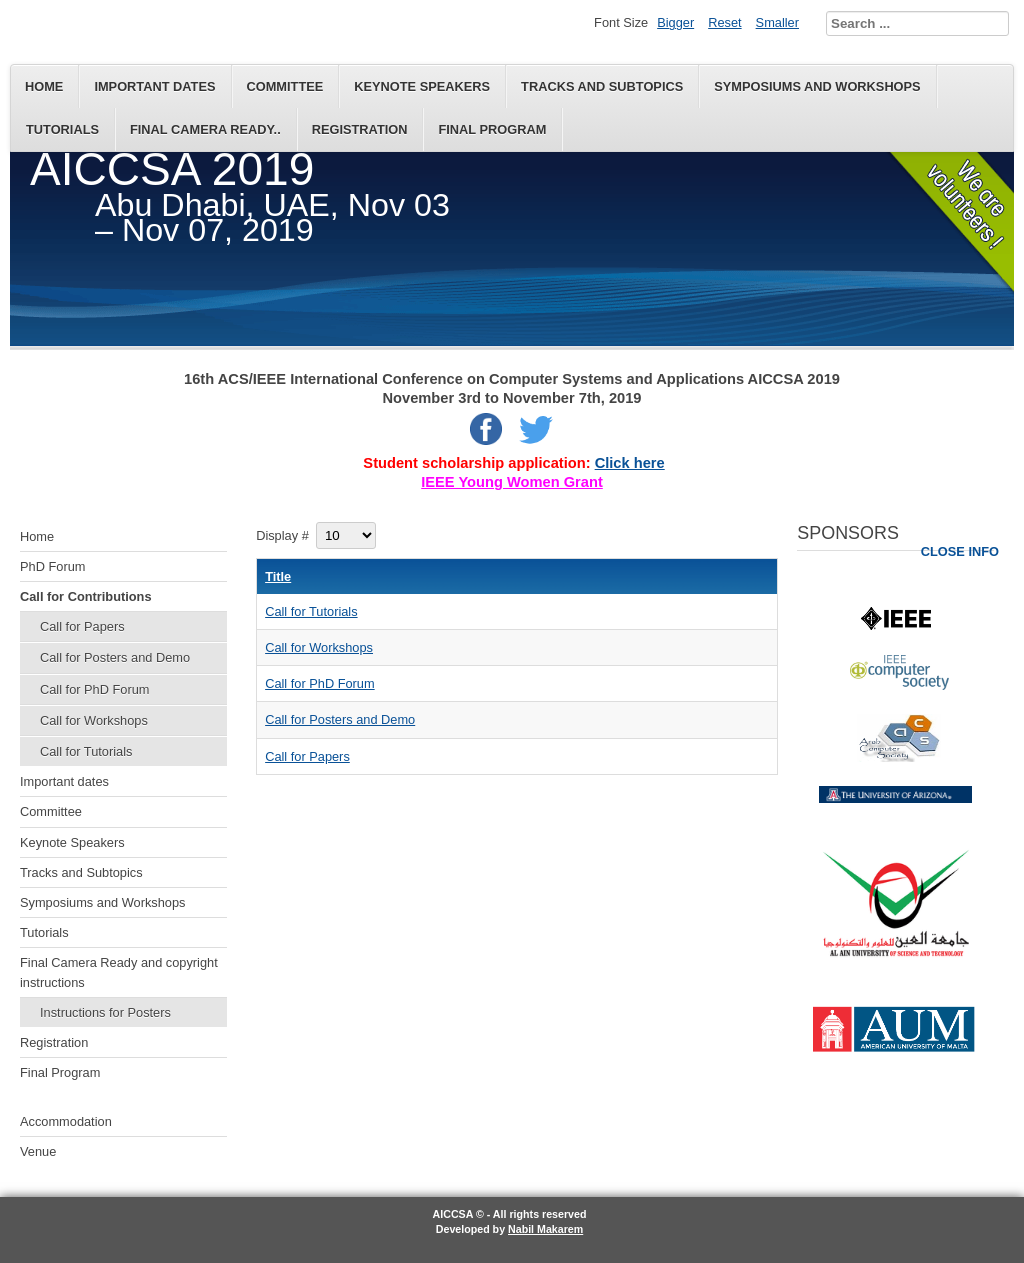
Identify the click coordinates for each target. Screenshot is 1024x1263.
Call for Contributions (86, 596)
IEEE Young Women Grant (512, 482)
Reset (724, 22)
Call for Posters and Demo (115, 657)
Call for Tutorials (86, 751)
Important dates (154, 86)
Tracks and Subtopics (602, 86)
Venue (38, 1151)
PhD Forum (52, 566)
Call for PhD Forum (95, 689)
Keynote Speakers (422, 86)
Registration (360, 129)
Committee (285, 86)
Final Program (492, 129)
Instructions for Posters (105, 1012)
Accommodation (66, 1121)
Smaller (777, 22)
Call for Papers (82, 626)
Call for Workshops (94, 720)
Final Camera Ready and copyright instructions (119, 972)
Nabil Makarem (545, 1229)
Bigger (675, 22)
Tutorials (62, 129)
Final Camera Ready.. (205, 129)
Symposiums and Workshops (817, 86)
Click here (630, 463)
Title (278, 576)
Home (44, 86)
